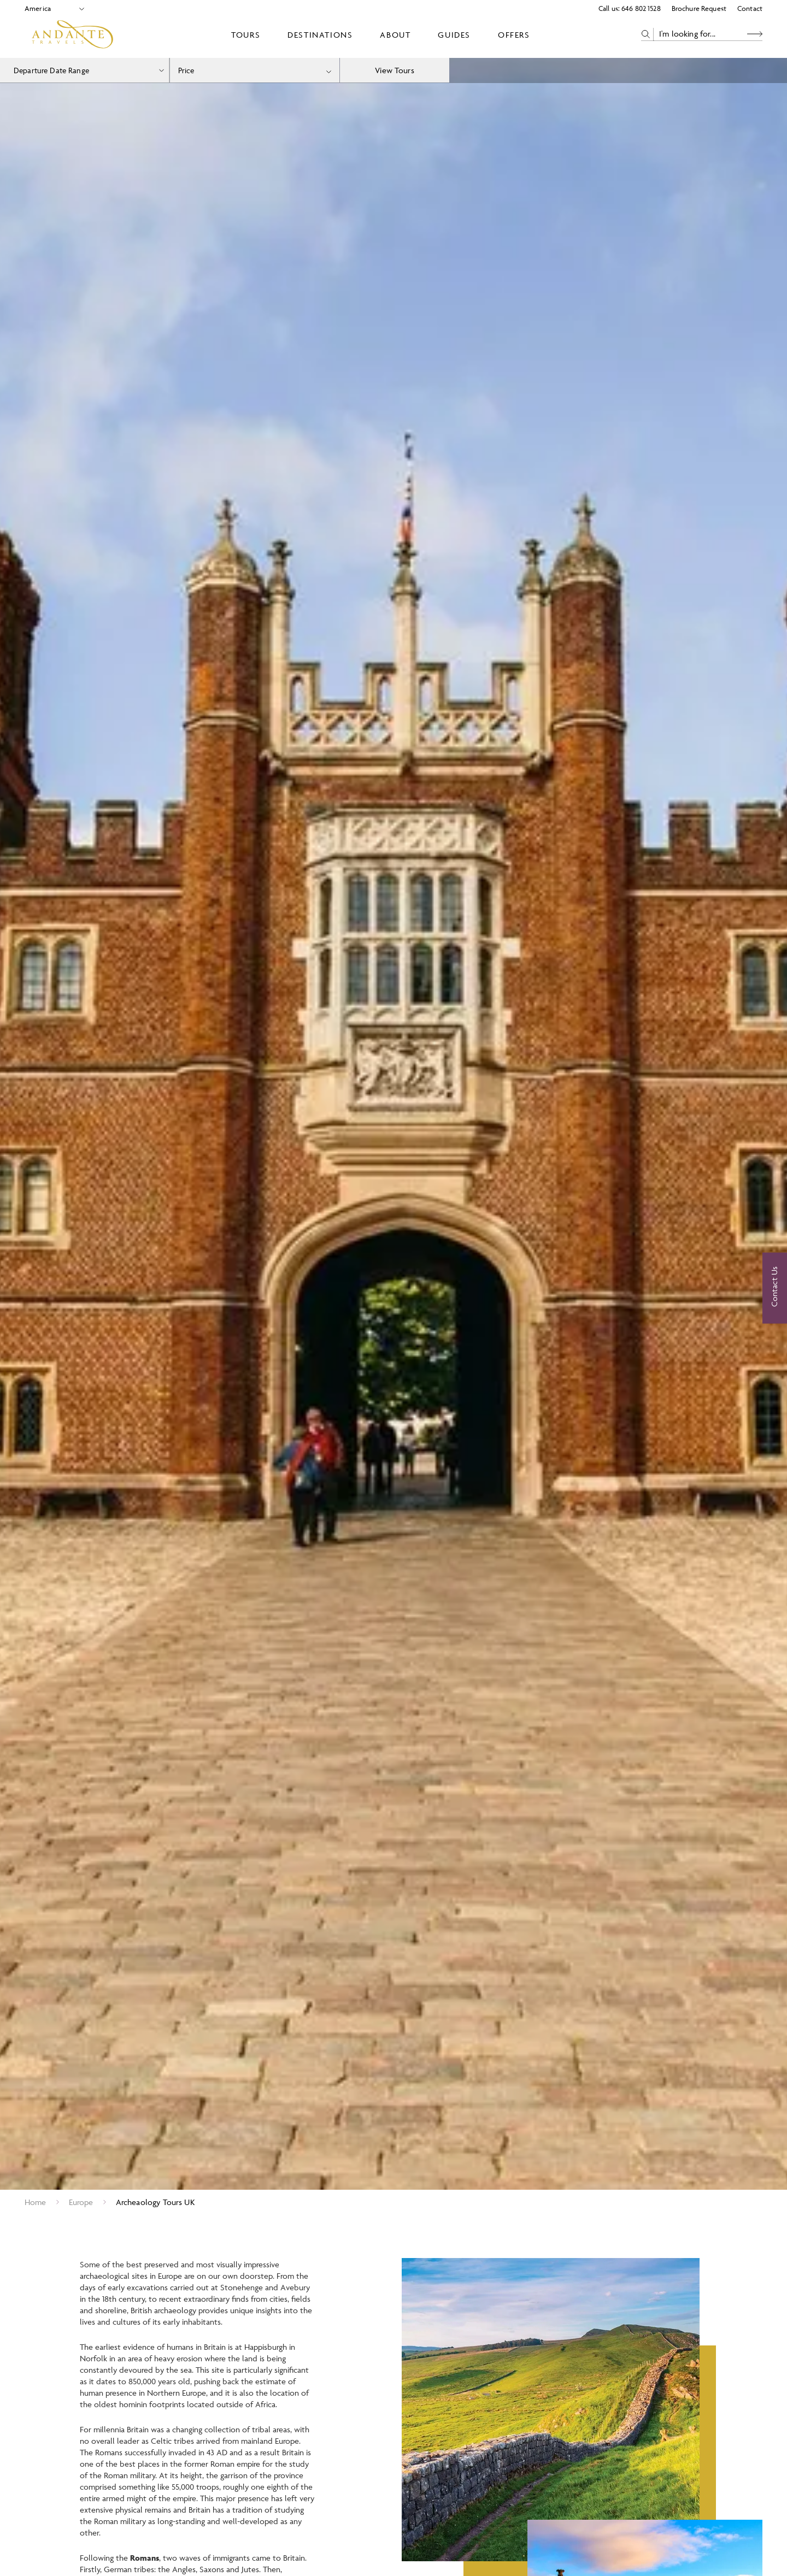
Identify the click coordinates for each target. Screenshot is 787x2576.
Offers (514, 35)
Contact (749, 8)
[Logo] (72, 34)
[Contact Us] (774, 1288)
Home (35, 2202)
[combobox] (254, 70)
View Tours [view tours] (394, 70)
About (395, 35)
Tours (245, 35)
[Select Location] (50, 8)
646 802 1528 (641, 8)
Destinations (320, 35)
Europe (81, 2202)
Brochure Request (699, 8)
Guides (454, 35)
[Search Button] (754, 34)
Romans (144, 2564)
